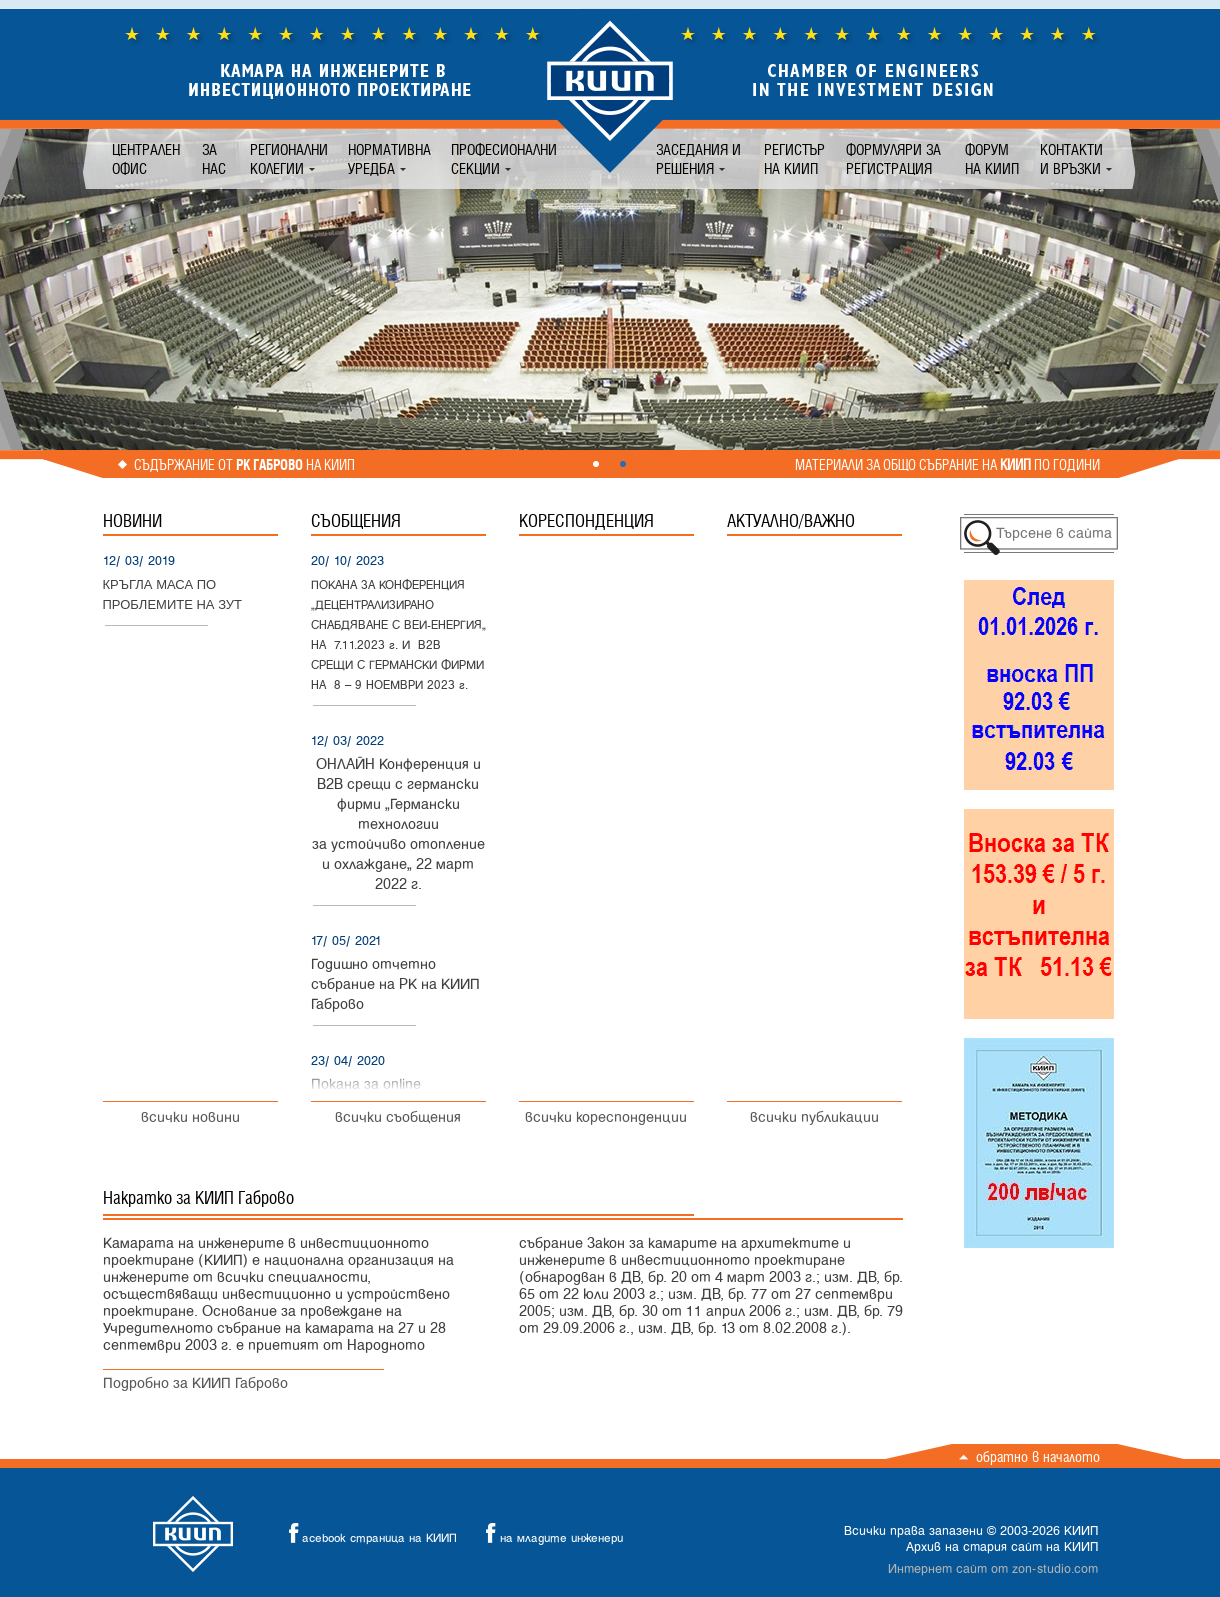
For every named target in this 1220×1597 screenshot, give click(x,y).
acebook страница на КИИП (367, 1533)
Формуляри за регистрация (893, 159)
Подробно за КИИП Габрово (195, 1383)
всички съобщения (398, 1117)
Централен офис (146, 159)
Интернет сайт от (993, 1569)
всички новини (190, 1117)
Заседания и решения (698, 159)
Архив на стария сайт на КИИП (1002, 1547)
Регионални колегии (289, 159)
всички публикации (814, 1117)
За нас (214, 159)
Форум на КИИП (992, 159)
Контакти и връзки (1071, 159)
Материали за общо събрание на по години (947, 465)
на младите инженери (549, 1533)
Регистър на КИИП (794, 159)
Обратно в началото (1038, 1456)
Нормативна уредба (389, 159)
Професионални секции (504, 159)
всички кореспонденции (606, 1117)
